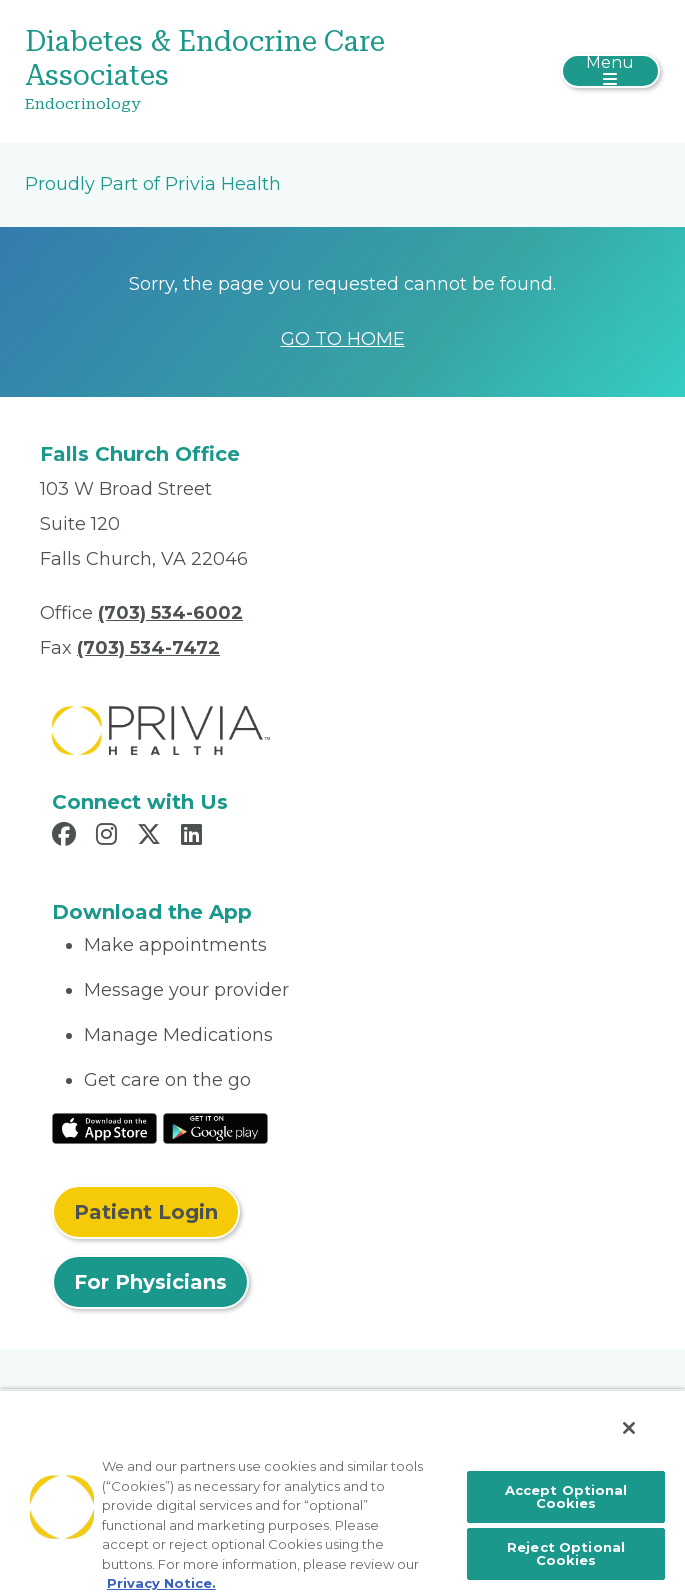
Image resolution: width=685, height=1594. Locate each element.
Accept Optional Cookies (566, 1496)
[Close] (629, 1428)
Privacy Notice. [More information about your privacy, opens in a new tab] (161, 1583)
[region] (342, 1491)
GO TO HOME (343, 339)
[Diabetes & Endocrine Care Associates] (236, 71)
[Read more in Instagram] (109, 837)
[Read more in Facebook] (67, 837)
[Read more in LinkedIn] (194, 837)
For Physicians (150, 1282)
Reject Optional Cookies (566, 1553)
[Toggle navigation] (610, 71)
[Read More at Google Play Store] (215, 1127)
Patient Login (146, 1212)
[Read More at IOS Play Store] (104, 1127)
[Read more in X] (152, 837)
